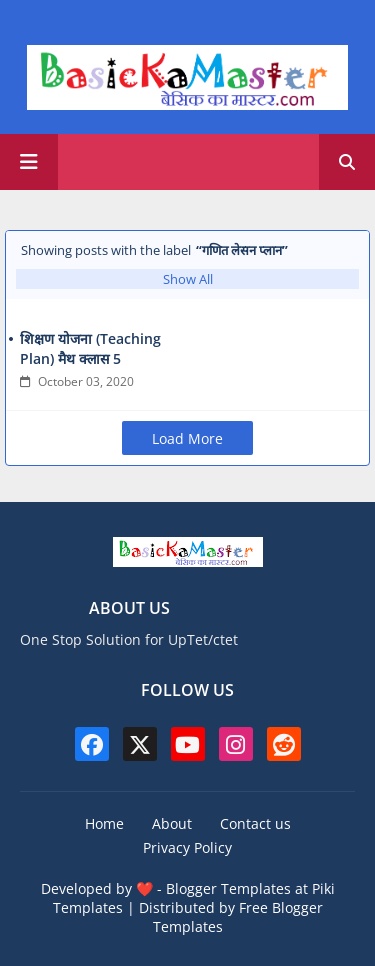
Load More (187, 438)
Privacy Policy (187, 847)
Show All (188, 279)
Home (104, 823)
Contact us (255, 823)
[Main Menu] (29, 162)
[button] (347, 162)
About (172, 823)
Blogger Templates (228, 888)
